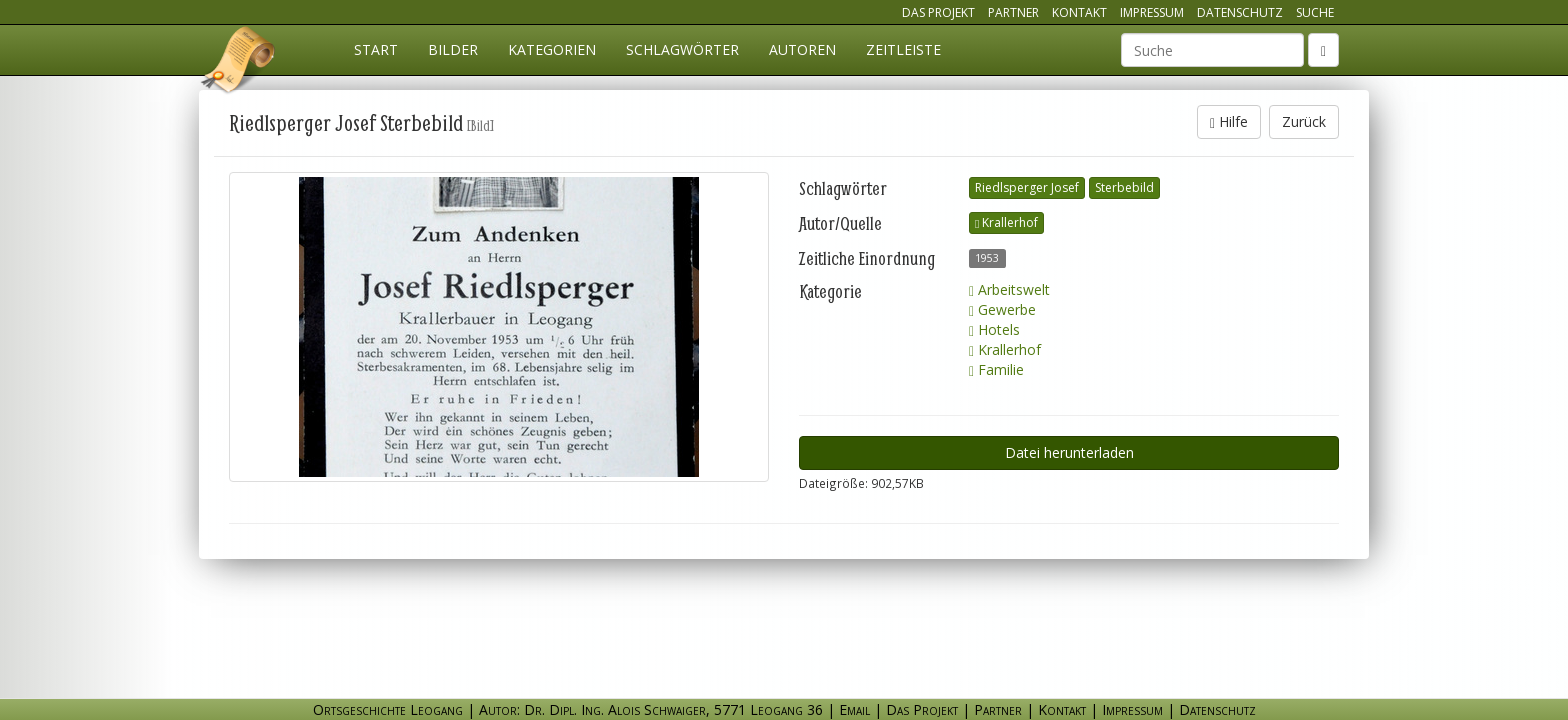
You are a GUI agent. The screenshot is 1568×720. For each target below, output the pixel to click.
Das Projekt (938, 12)
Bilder (453, 49)
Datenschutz (1240, 12)
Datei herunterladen (1069, 452)
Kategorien (552, 49)
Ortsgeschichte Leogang (239, 63)
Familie (996, 369)
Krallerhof (1006, 222)
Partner (1013, 12)
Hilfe (1229, 121)
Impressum (1152, 12)
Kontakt (1079, 12)
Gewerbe (1002, 309)
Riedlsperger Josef (1027, 187)
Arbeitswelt (1009, 289)
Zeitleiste (903, 49)
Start (376, 49)
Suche (1315, 12)
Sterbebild (1124, 187)
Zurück (1304, 121)
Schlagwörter (682, 49)
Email (854, 709)
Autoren (802, 49)
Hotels (994, 329)
